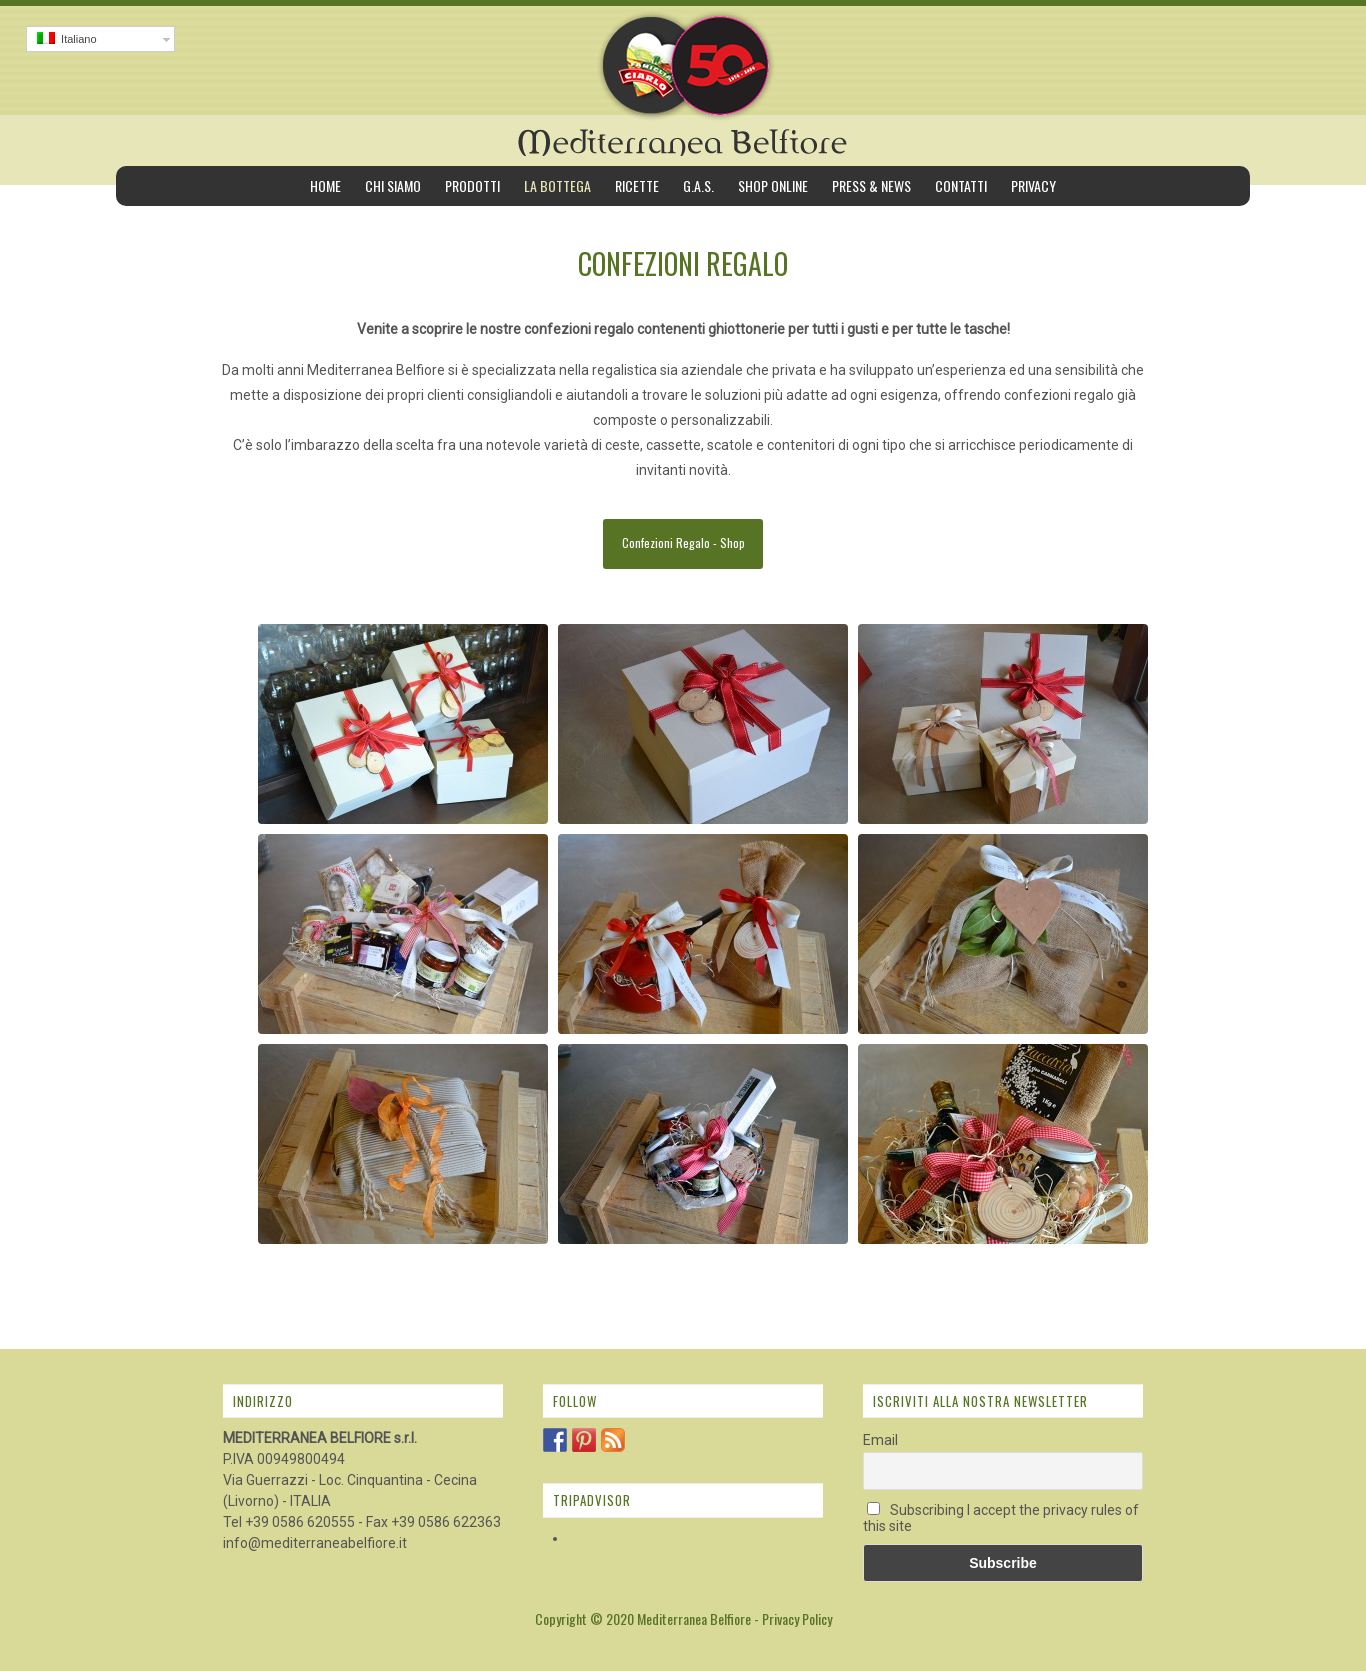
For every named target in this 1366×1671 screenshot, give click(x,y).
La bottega (557, 185)
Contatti (961, 185)
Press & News (871, 185)
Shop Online (773, 185)
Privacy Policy (797, 1618)
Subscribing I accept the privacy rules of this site (1001, 1518)
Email (880, 1440)
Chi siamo (393, 185)
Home (325, 185)
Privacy (1033, 185)
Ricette (637, 185)
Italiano (67, 38)
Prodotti (472, 185)
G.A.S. (698, 185)
